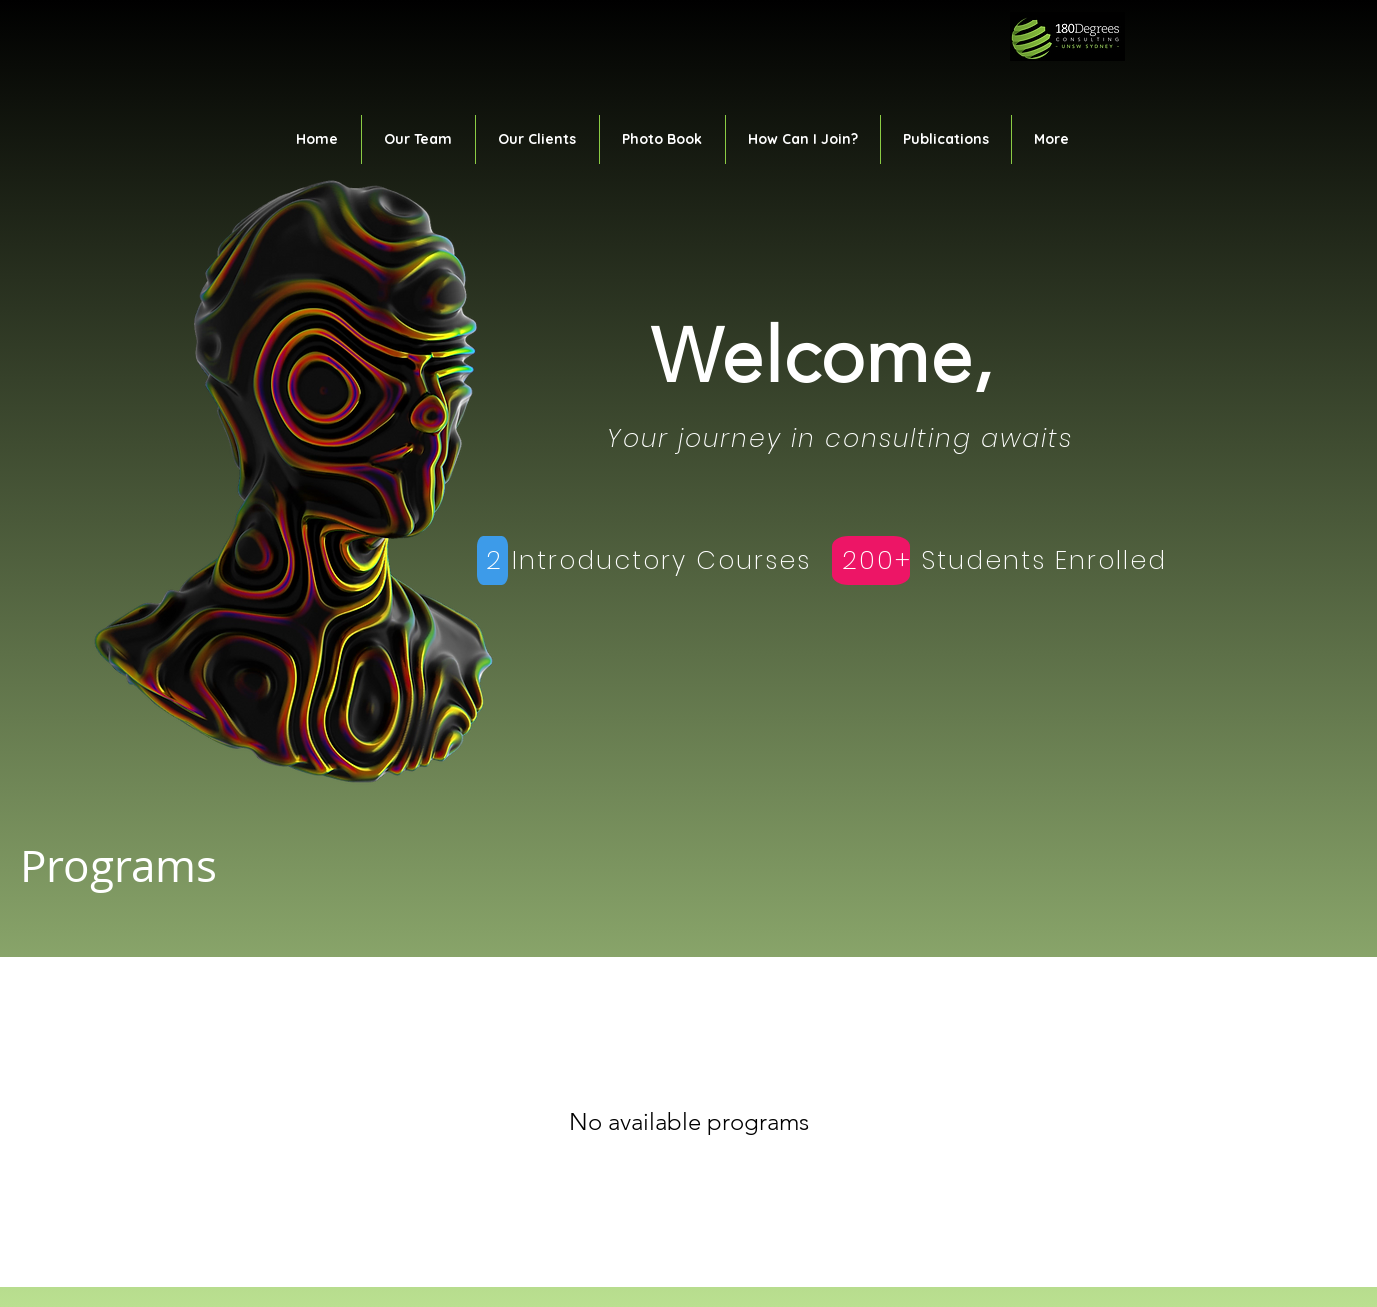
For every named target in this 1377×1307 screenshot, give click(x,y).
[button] (418, 139)
